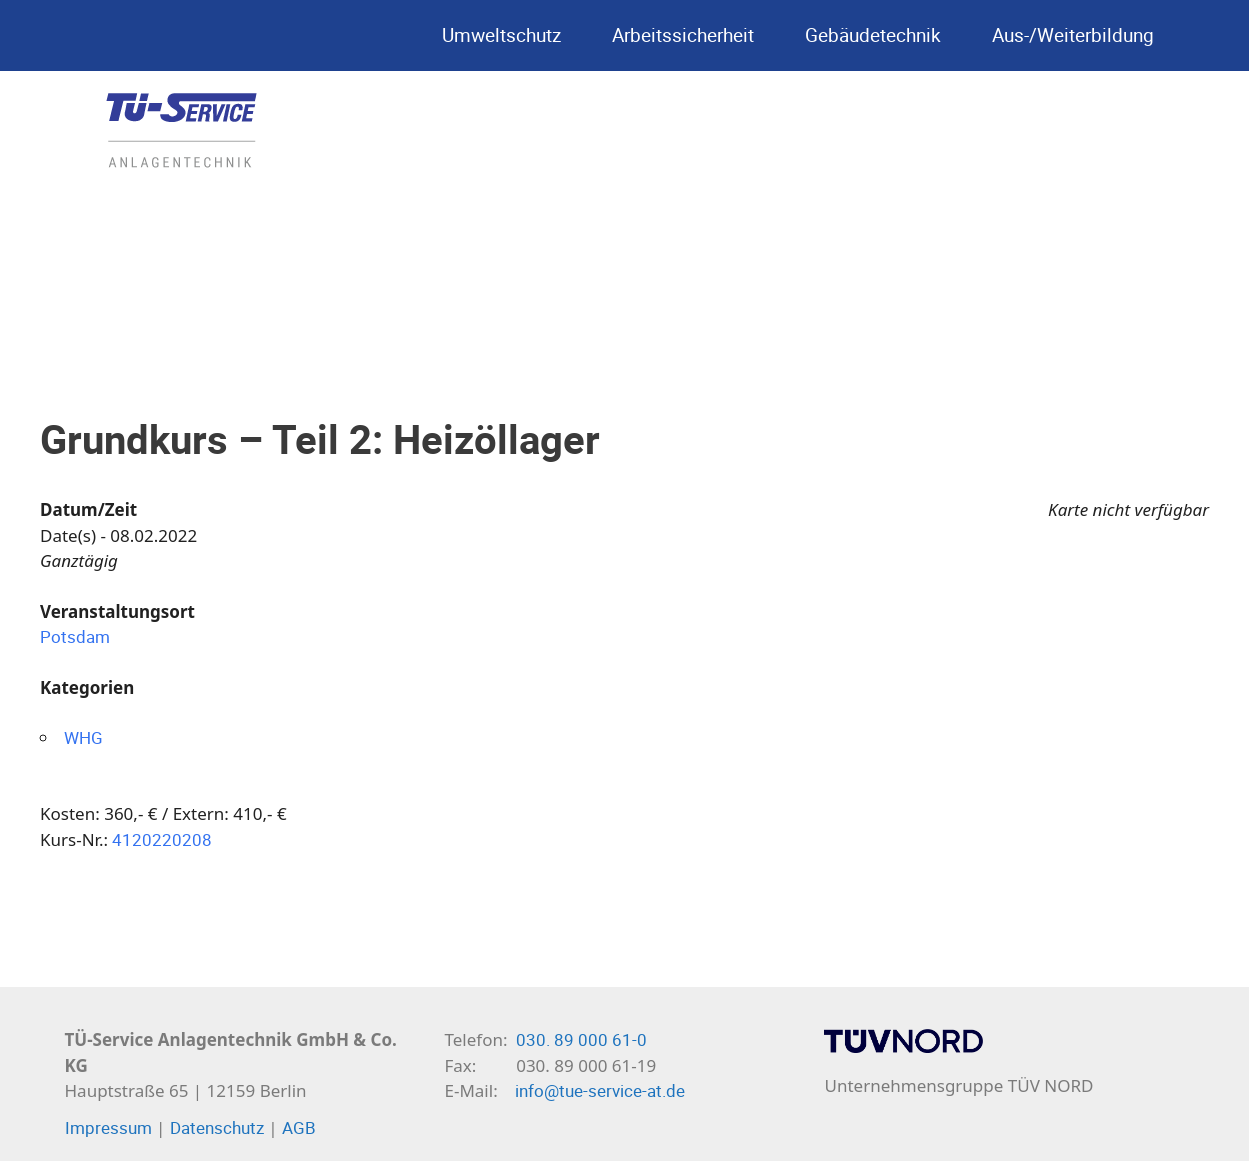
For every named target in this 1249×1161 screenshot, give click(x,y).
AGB (299, 1127)
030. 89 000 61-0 (581, 1039)
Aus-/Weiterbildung (1078, 35)
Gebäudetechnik (878, 35)
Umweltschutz (507, 35)
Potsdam (75, 636)
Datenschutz (217, 1127)
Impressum (108, 1127)
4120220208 (162, 839)
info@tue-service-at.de (600, 1090)
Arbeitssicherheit (688, 35)
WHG (83, 737)
